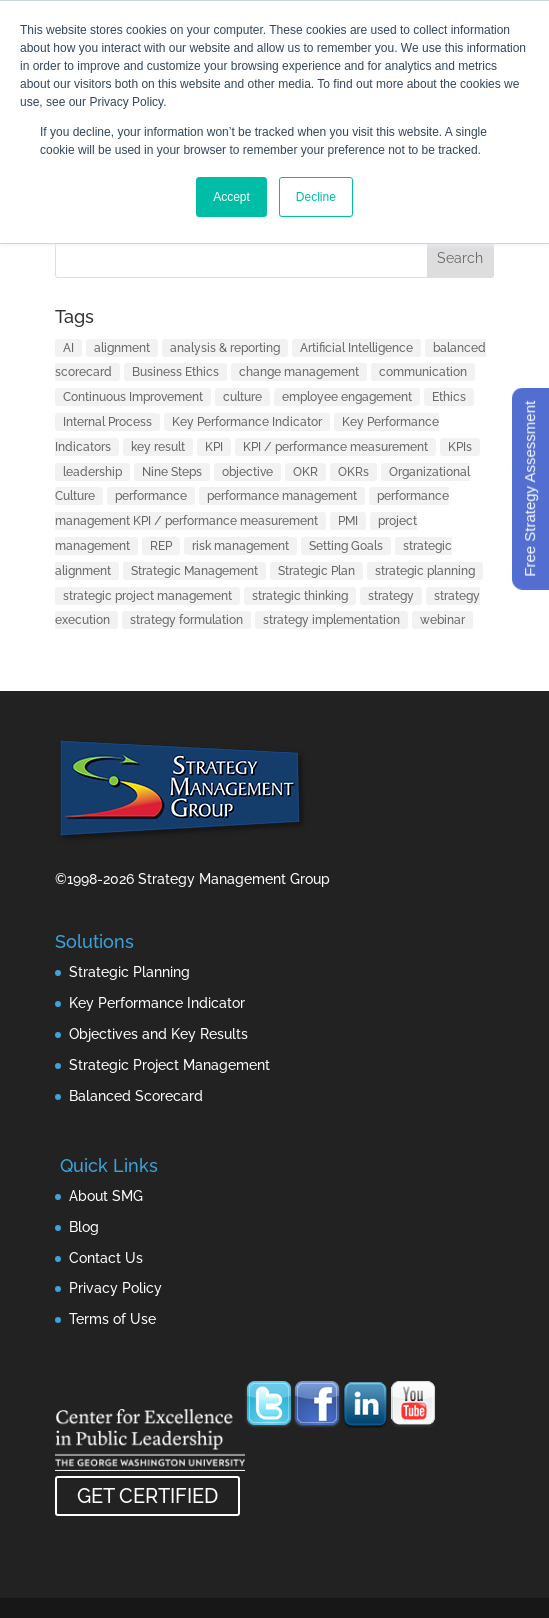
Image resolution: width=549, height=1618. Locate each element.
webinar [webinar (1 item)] (442, 620)
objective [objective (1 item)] (247, 472)
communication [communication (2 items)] (423, 372)
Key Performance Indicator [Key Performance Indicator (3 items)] (247, 422)
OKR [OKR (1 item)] (305, 472)
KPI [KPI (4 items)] (214, 447)
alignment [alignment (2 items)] (122, 348)
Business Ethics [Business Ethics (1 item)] (175, 372)
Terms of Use (112, 1319)
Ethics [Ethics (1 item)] (449, 397)
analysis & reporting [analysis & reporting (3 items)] (225, 348)
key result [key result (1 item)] (158, 447)
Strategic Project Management (169, 1065)
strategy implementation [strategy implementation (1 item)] (331, 620)
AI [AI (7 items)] (68, 348)
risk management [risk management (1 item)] (240, 546)
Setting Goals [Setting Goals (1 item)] (346, 546)
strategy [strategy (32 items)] (391, 596)
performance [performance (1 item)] (151, 496)
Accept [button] (231, 197)
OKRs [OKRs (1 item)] (353, 472)
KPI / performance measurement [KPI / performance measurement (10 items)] (335, 447)
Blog (84, 1227)
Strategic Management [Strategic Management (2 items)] (194, 571)
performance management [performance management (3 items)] (282, 496)
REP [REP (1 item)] (161, 546)
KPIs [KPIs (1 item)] (460, 447)
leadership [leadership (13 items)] (92, 472)
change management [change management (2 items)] (299, 372)
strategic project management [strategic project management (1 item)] (147, 596)
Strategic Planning (129, 972)
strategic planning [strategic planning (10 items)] (425, 571)
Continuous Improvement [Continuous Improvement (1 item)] (133, 397)
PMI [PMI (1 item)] (348, 521)
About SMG (106, 1196)
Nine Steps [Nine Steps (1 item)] (172, 472)
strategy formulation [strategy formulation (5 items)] (186, 620)
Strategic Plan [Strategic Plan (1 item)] (316, 571)
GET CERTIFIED (147, 1496)
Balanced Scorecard (136, 1096)
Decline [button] (316, 197)
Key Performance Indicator (157, 1003)
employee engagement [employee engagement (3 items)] (347, 397)
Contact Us (106, 1258)
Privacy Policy (115, 1288)
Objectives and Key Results (158, 1034)
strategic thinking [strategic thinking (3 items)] (300, 596)
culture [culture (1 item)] (242, 397)
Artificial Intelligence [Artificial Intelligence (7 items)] (356, 348)
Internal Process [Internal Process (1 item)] (107, 422)
